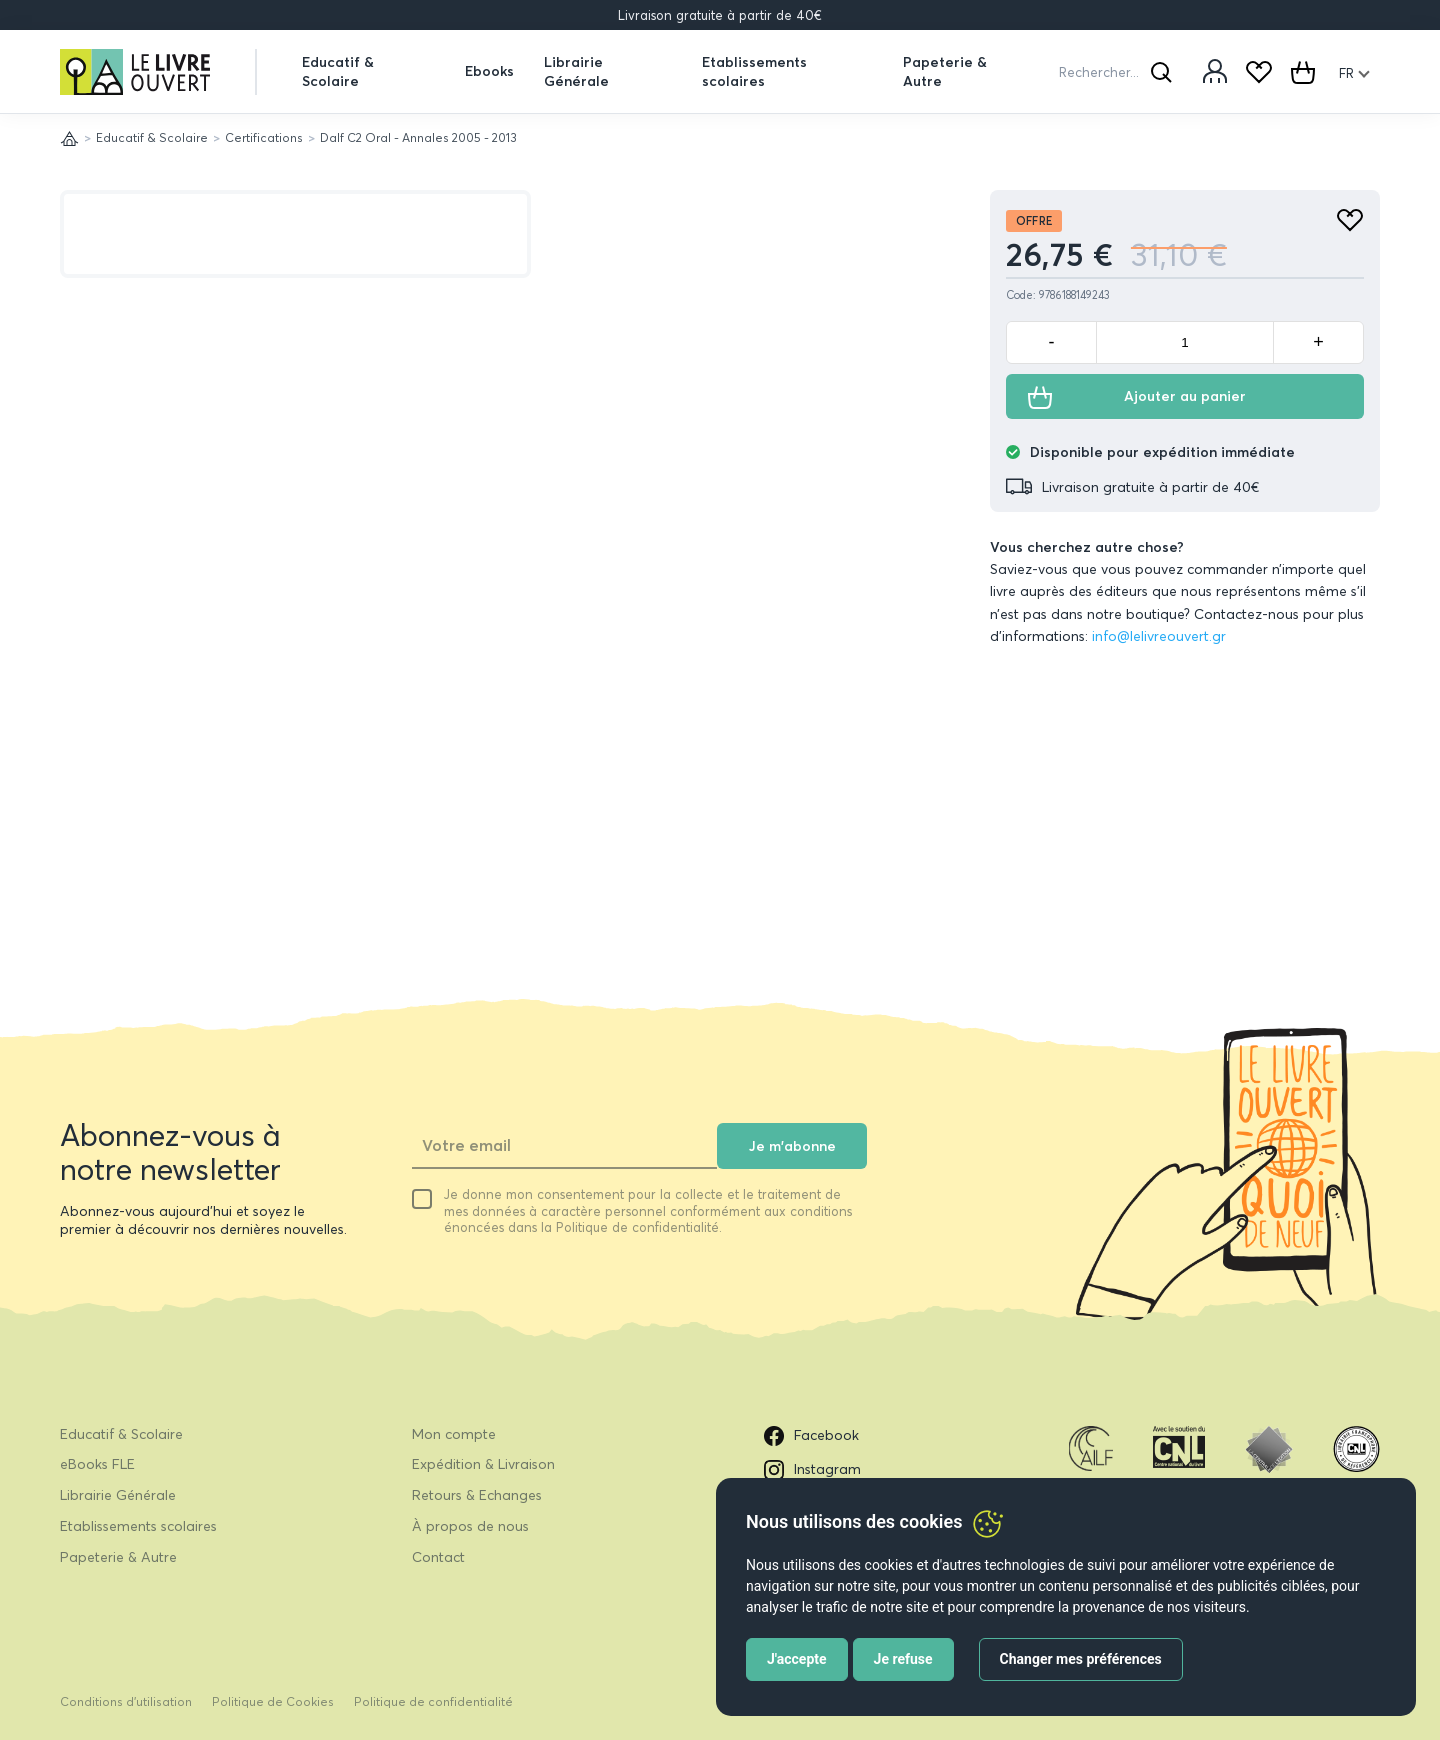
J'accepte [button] (797, 1659)
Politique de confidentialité (433, 1701)
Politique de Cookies (273, 1701)
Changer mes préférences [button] (1081, 1659)
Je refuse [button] (903, 1659)
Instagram (812, 1470)
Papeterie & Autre (945, 71)
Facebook (811, 1436)
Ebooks (489, 71)
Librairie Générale (576, 71)
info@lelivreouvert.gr (1159, 636)
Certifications (264, 137)
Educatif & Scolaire (338, 71)
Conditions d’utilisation (126, 1701)
